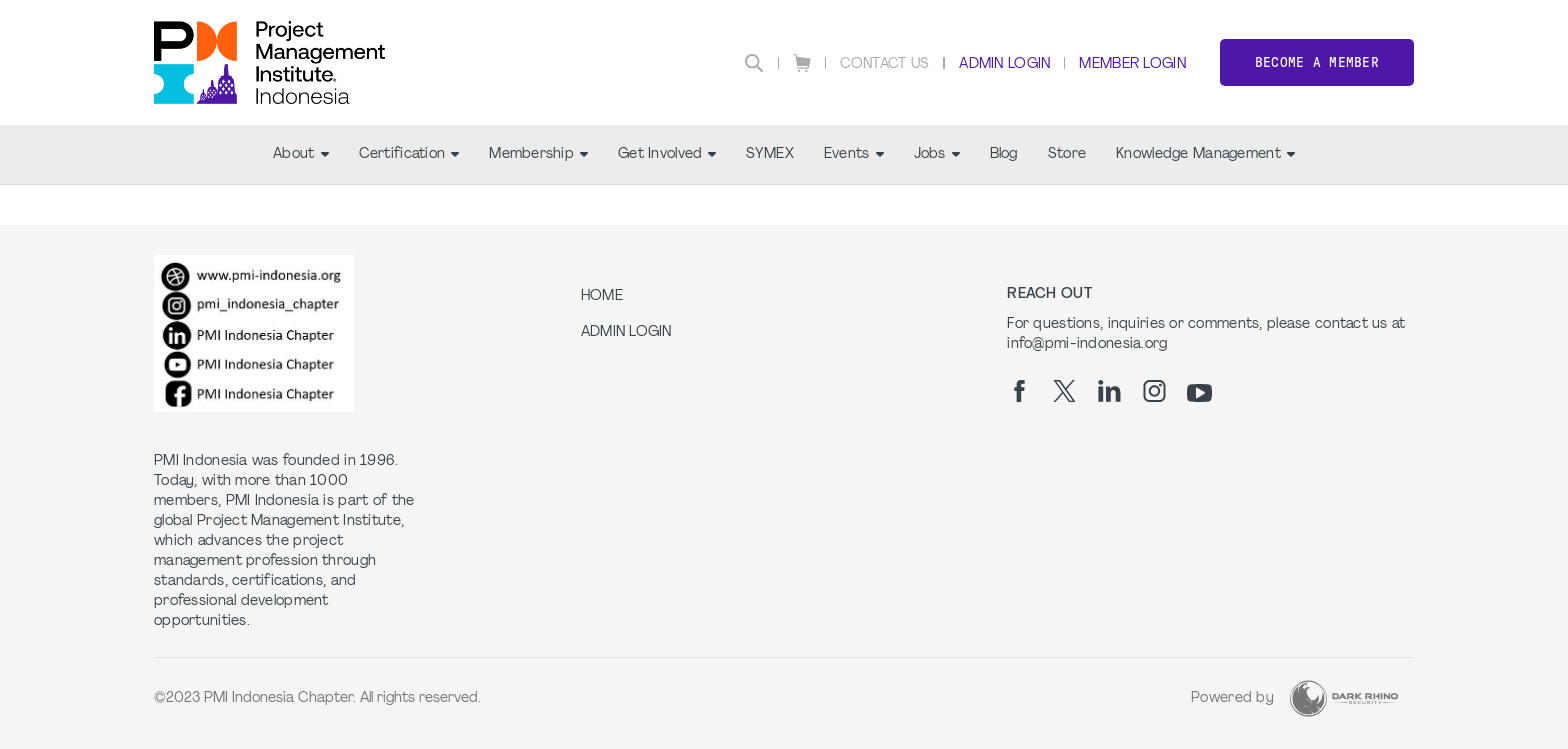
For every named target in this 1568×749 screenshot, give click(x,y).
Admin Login (1004, 64)
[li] (1109, 391)
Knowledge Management (1205, 154)
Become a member (1317, 62)
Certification (409, 154)
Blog (1004, 154)
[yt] (1199, 393)
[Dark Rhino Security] (1344, 698)
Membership (538, 154)
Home (602, 296)
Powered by (1232, 698)
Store (1067, 154)
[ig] (1154, 391)
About (300, 154)
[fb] (1019, 391)
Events (854, 154)
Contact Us (885, 64)
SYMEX (769, 154)
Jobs (937, 154)
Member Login (1132, 64)
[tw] (1064, 391)
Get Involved (667, 154)
